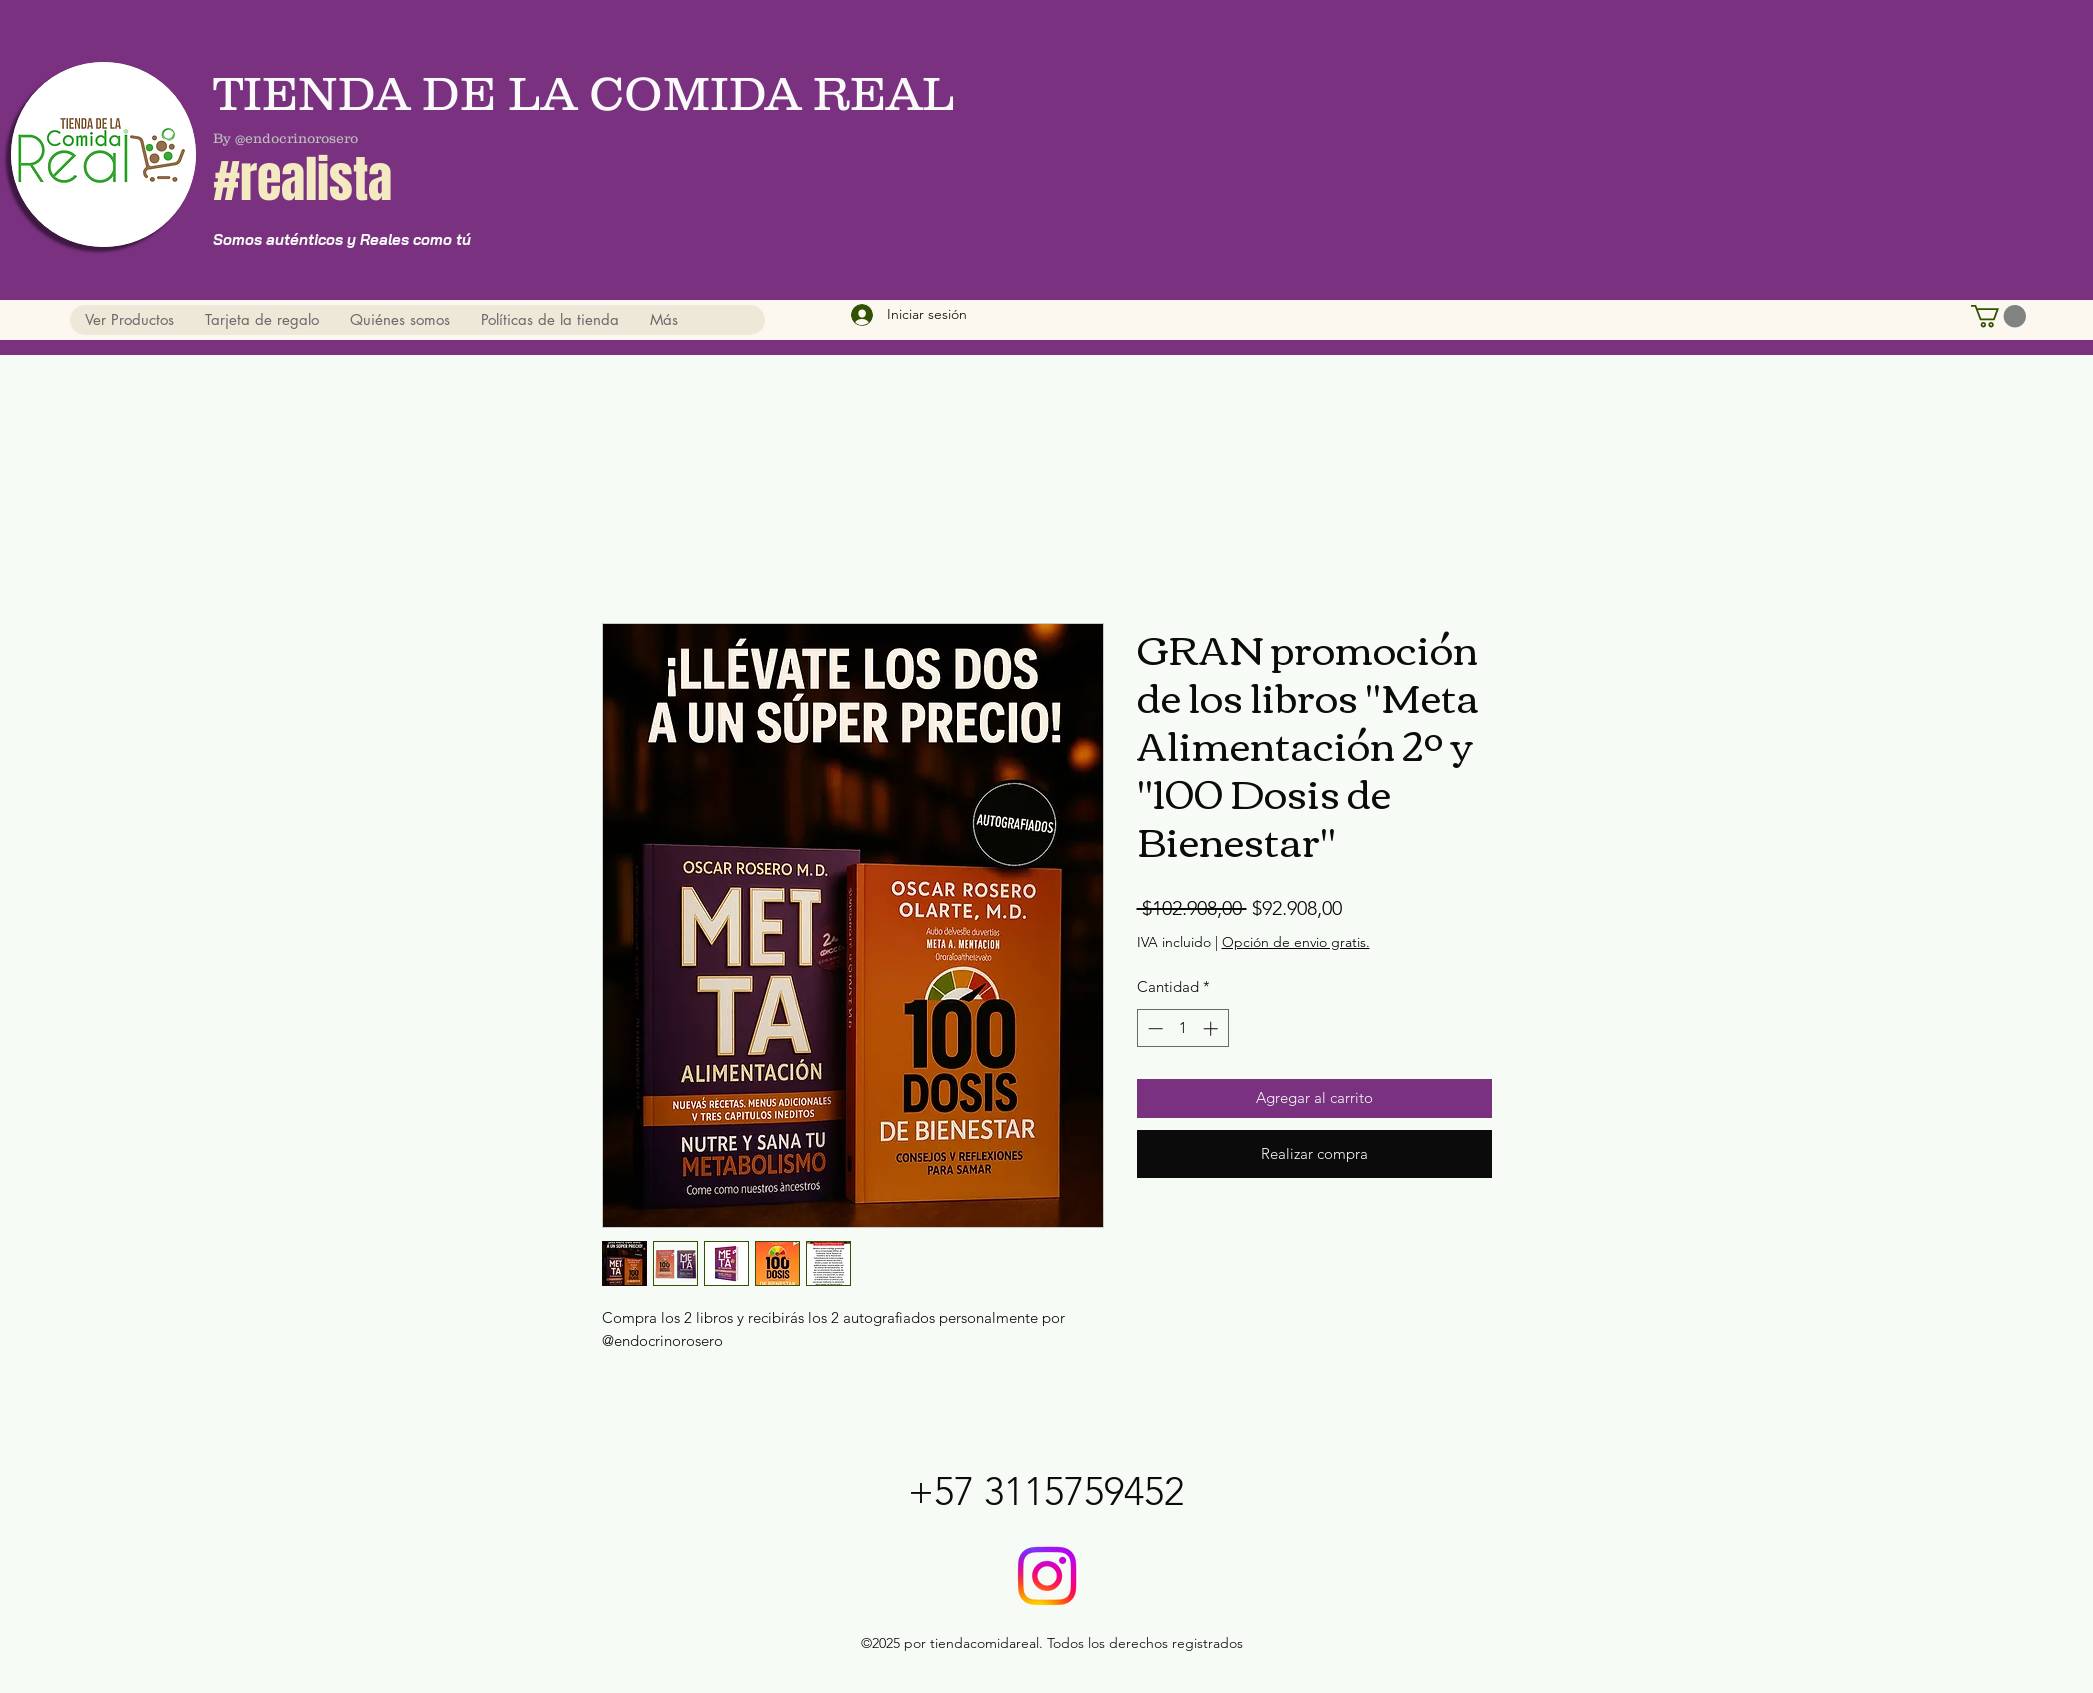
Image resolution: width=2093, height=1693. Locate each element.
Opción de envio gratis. (1296, 942)
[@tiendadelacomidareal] (1047, 1576)
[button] (1998, 316)
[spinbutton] (1182, 1028)
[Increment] (1212, 1028)
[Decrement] (1153, 1028)
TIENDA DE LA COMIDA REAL (589, 93)
